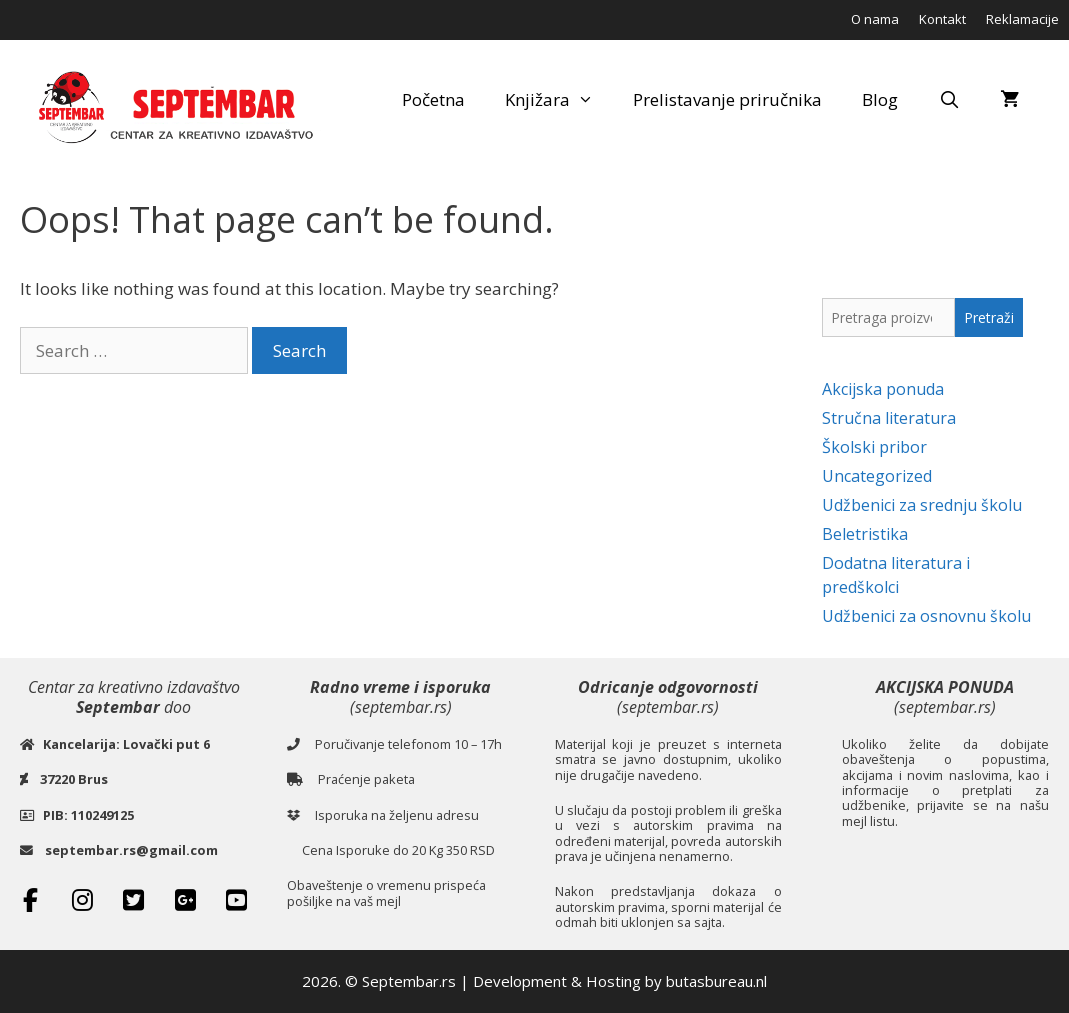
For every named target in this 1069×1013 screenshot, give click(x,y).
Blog (880, 99)
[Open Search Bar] (949, 100)
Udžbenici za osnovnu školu (926, 616)
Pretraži (989, 317)
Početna (433, 99)
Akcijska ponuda (883, 389)
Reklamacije (1022, 19)
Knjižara (559, 100)
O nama (875, 19)
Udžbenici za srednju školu (922, 505)
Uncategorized (877, 476)
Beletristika (865, 534)
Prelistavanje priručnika (727, 99)
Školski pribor (874, 447)
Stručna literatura (889, 418)
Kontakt (942, 19)
